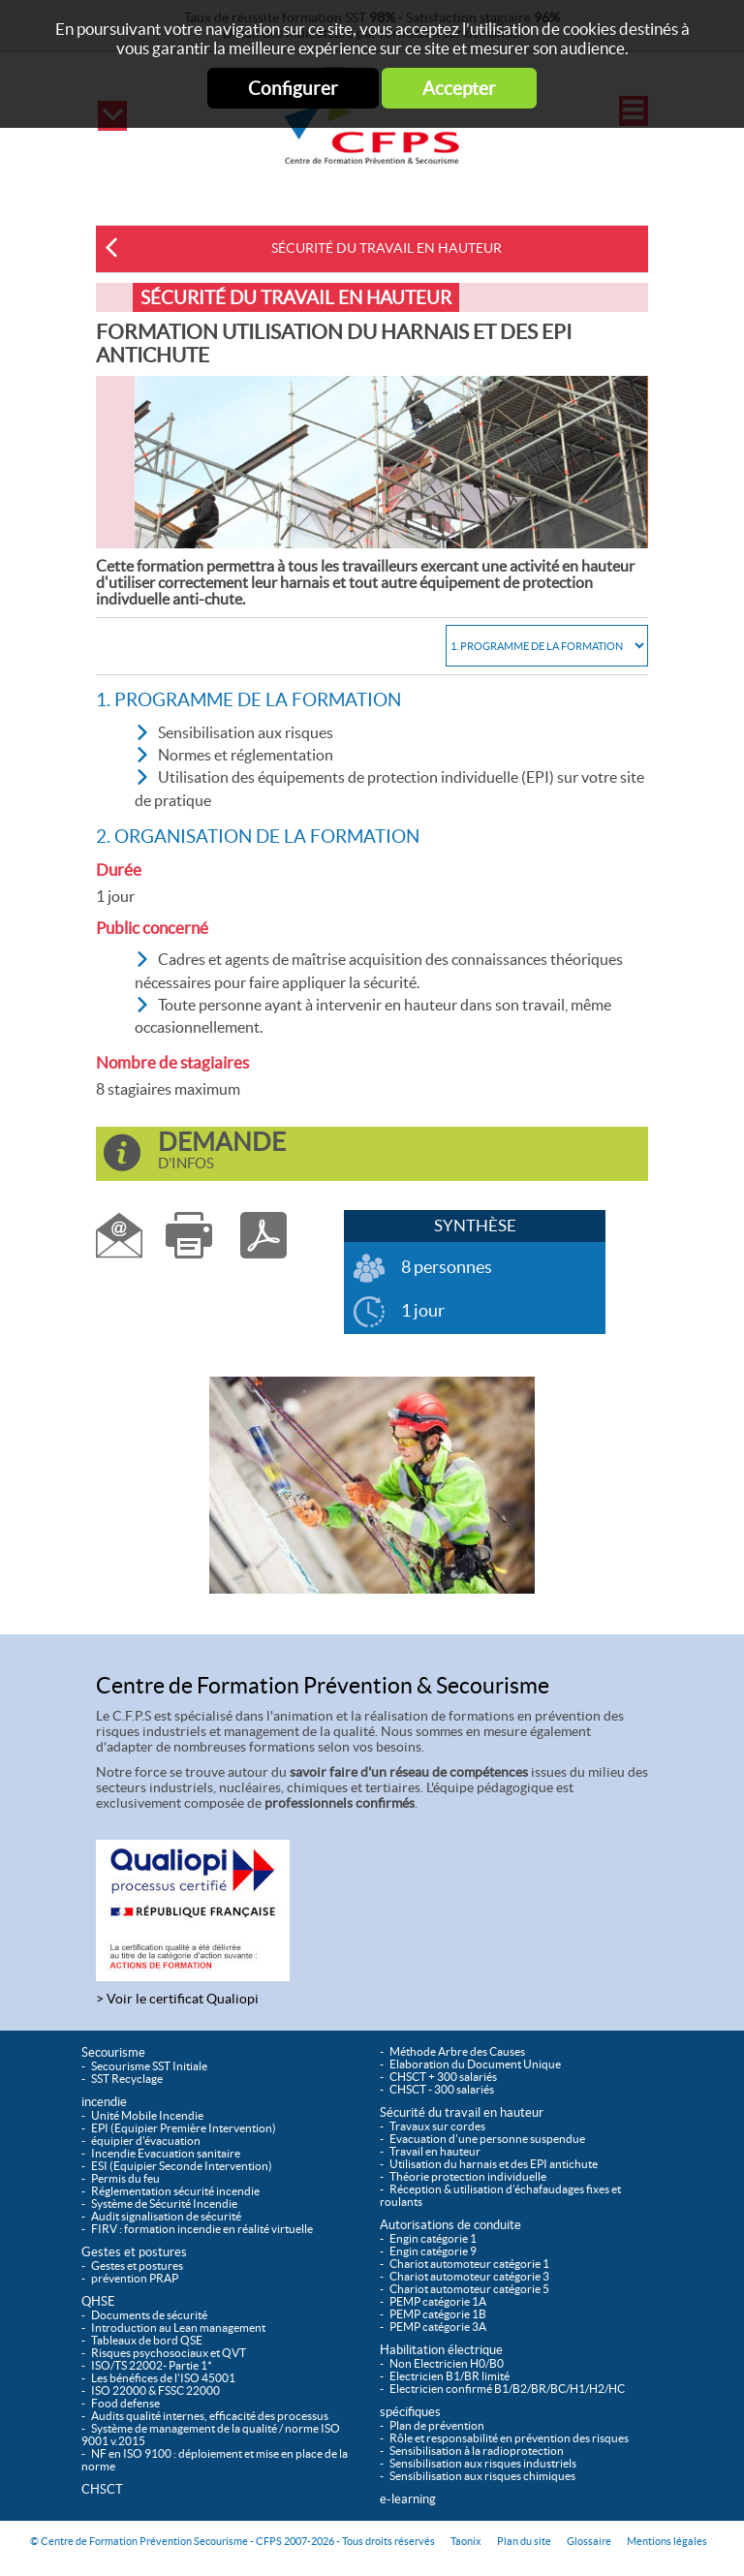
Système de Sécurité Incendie (164, 2203)
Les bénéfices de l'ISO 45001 (163, 2378)
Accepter (459, 88)
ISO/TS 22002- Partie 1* (151, 2365)
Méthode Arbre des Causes (457, 2051)
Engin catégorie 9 (433, 2251)
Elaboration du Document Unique (475, 2064)
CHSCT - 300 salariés (441, 2089)
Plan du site (524, 2541)
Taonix (465, 2541)
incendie (104, 2102)
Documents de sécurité (149, 2315)
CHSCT (102, 2489)
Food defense (125, 2403)
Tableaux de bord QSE (146, 2340)
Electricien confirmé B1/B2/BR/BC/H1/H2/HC (507, 2388)
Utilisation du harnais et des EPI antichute (493, 2163)
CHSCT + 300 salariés (443, 2076)
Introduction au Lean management (178, 2327)
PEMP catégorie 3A (437, 2326)
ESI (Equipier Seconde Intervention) (181, 2165)
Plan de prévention (436, 2425)
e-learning (408, 2499)
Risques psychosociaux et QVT (168, 2352)
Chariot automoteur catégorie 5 (469, 2288)
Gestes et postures (134, 2252)
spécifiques (410, 2412)
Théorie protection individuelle (467, 2176)
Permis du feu (125, 2178)
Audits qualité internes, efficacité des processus (209, 2415)
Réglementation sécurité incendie (175, 2191)
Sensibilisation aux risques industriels (482, 2463)
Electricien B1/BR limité (449, 2376)
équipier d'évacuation (146, 2140)
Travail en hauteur (434, 2151)
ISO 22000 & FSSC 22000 (155, 2390)
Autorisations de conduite (450, 2225)
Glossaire (589, 2541)
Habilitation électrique (441, 2350)
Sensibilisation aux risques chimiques (482, 2475)
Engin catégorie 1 (433, 2238)
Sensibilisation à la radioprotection (476, 2450)
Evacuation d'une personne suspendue (487, 2138)
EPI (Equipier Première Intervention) (183, 2128)
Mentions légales (667, 2541)
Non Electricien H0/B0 (446, 2363)
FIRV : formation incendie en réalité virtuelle (202, 2228)
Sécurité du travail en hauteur (386, 248)
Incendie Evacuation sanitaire (165, 2153)
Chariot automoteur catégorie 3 (469, 2276)
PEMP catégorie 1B (437, 2314)
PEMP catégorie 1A (437, 2301)
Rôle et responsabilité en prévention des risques (509, 2438)
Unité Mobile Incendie (147, 2115)
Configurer (293, 88)
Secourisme (113, 2052)
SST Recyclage (127, 2078)
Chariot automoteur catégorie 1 (469, 2263)
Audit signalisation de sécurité (166, 2216)
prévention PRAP (134, 2278)
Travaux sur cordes (437, 2126)
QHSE (98, 2301)
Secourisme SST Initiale (149, 2066)
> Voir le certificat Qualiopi (177, 1998)
